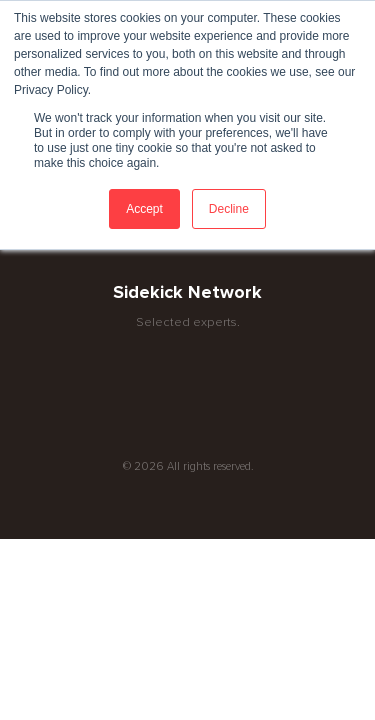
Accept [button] (144, 209)
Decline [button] (229, 209)
